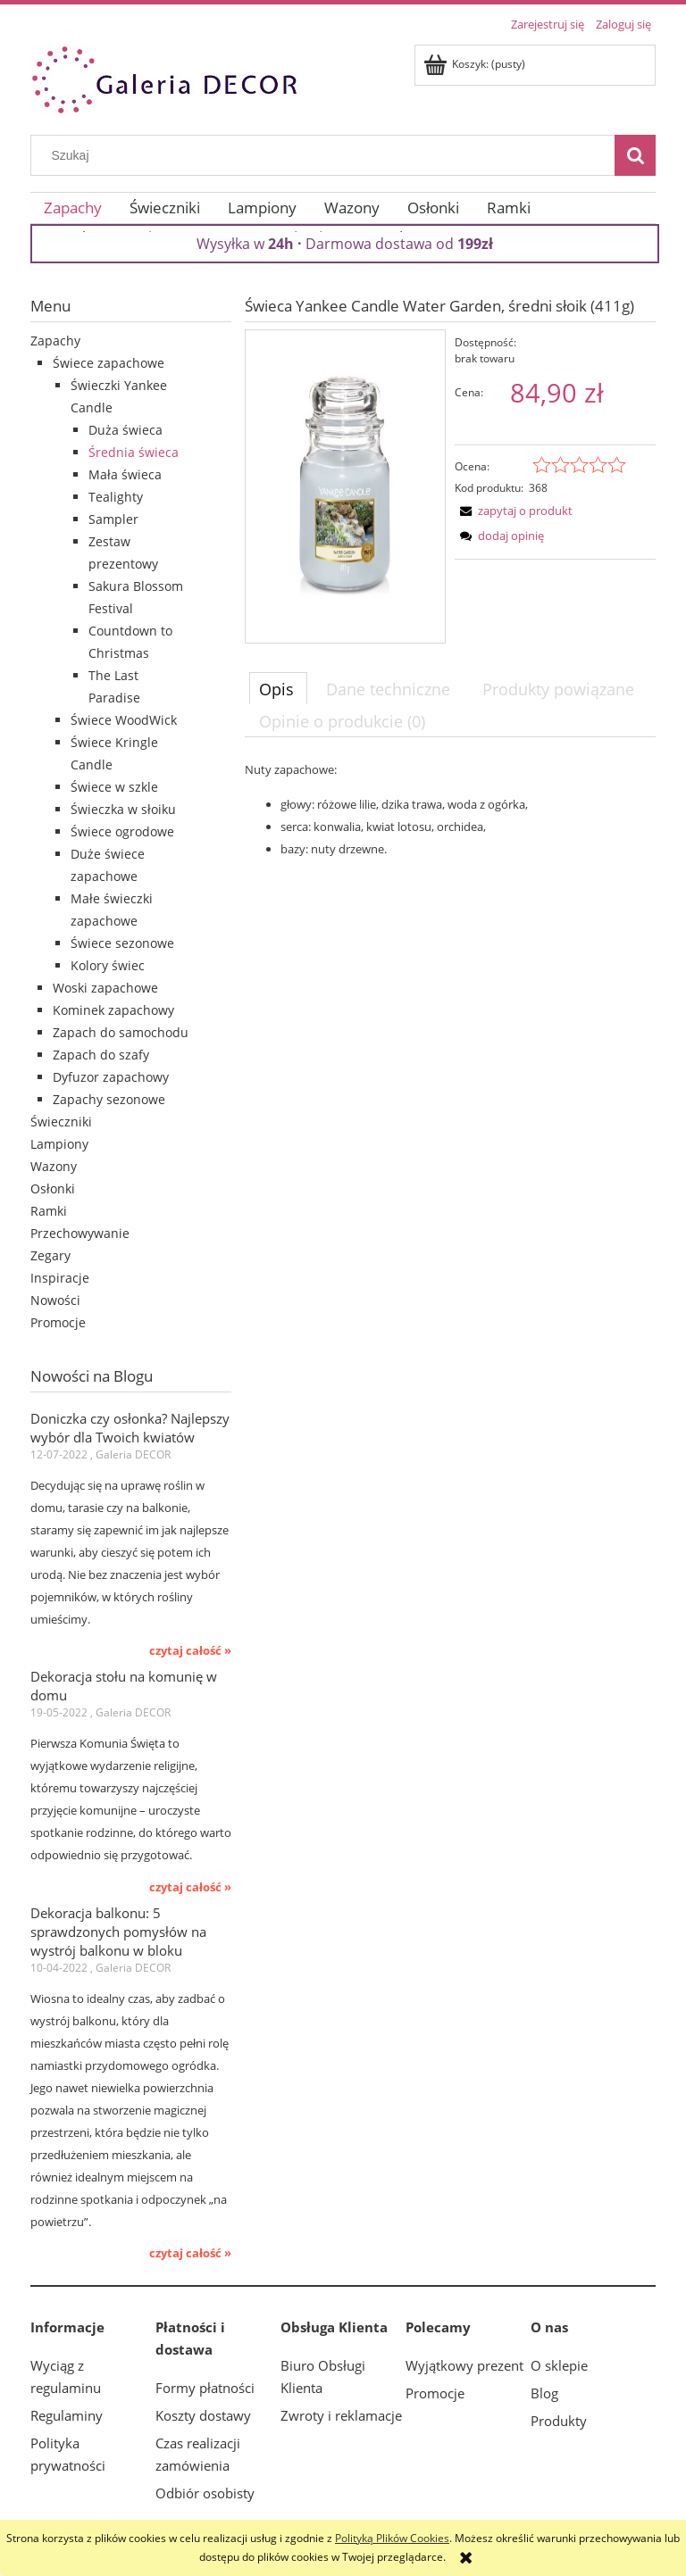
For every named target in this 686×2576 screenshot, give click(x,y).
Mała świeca (125, 474)
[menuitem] (73, 207)
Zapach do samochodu (120, 1032)
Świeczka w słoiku (123, 809)
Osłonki (52, 1188)
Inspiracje (59, 1277)
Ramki (48, 1210)
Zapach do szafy (101, 1054)
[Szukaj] (635, 155)
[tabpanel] (450, 809)
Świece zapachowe (108, 362)
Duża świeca (125, 429)
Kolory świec (108, 965)
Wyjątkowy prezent (464, 2365)
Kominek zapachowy (113, 1009)
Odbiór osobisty (205, 2493)
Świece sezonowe (122, 943)
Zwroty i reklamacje (341, 2415)
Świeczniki (61, 1121)
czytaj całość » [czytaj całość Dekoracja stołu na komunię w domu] (190, 1887)
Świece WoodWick (124, 719)
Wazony (53, 1166)
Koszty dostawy (203, 2415)
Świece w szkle (114, 786)
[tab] (278, 688)
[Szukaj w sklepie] (326, 155)
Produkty (559, 2421)
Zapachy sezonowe (109, 1099)
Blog (544, 2393)
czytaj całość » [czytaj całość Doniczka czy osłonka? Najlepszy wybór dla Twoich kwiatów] (190, 1650)
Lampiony (59, 1143)
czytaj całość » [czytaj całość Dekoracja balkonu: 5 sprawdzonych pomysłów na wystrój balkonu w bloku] (190, 2253)
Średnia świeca (133, 452)
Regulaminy (66, 2415)
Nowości (55, 1300)
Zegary (50, 1255)
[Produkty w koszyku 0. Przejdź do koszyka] (475, 63)
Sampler (113, 519)
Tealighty (115, 496)
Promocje (58, 1322)
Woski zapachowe (105, 987)
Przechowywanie (80, 1233)
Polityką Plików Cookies (392, 2538)
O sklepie (559, 2365)
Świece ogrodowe (122, 831)
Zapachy (55, 340)
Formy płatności (205, 2388)
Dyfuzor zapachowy (111, 1076)
